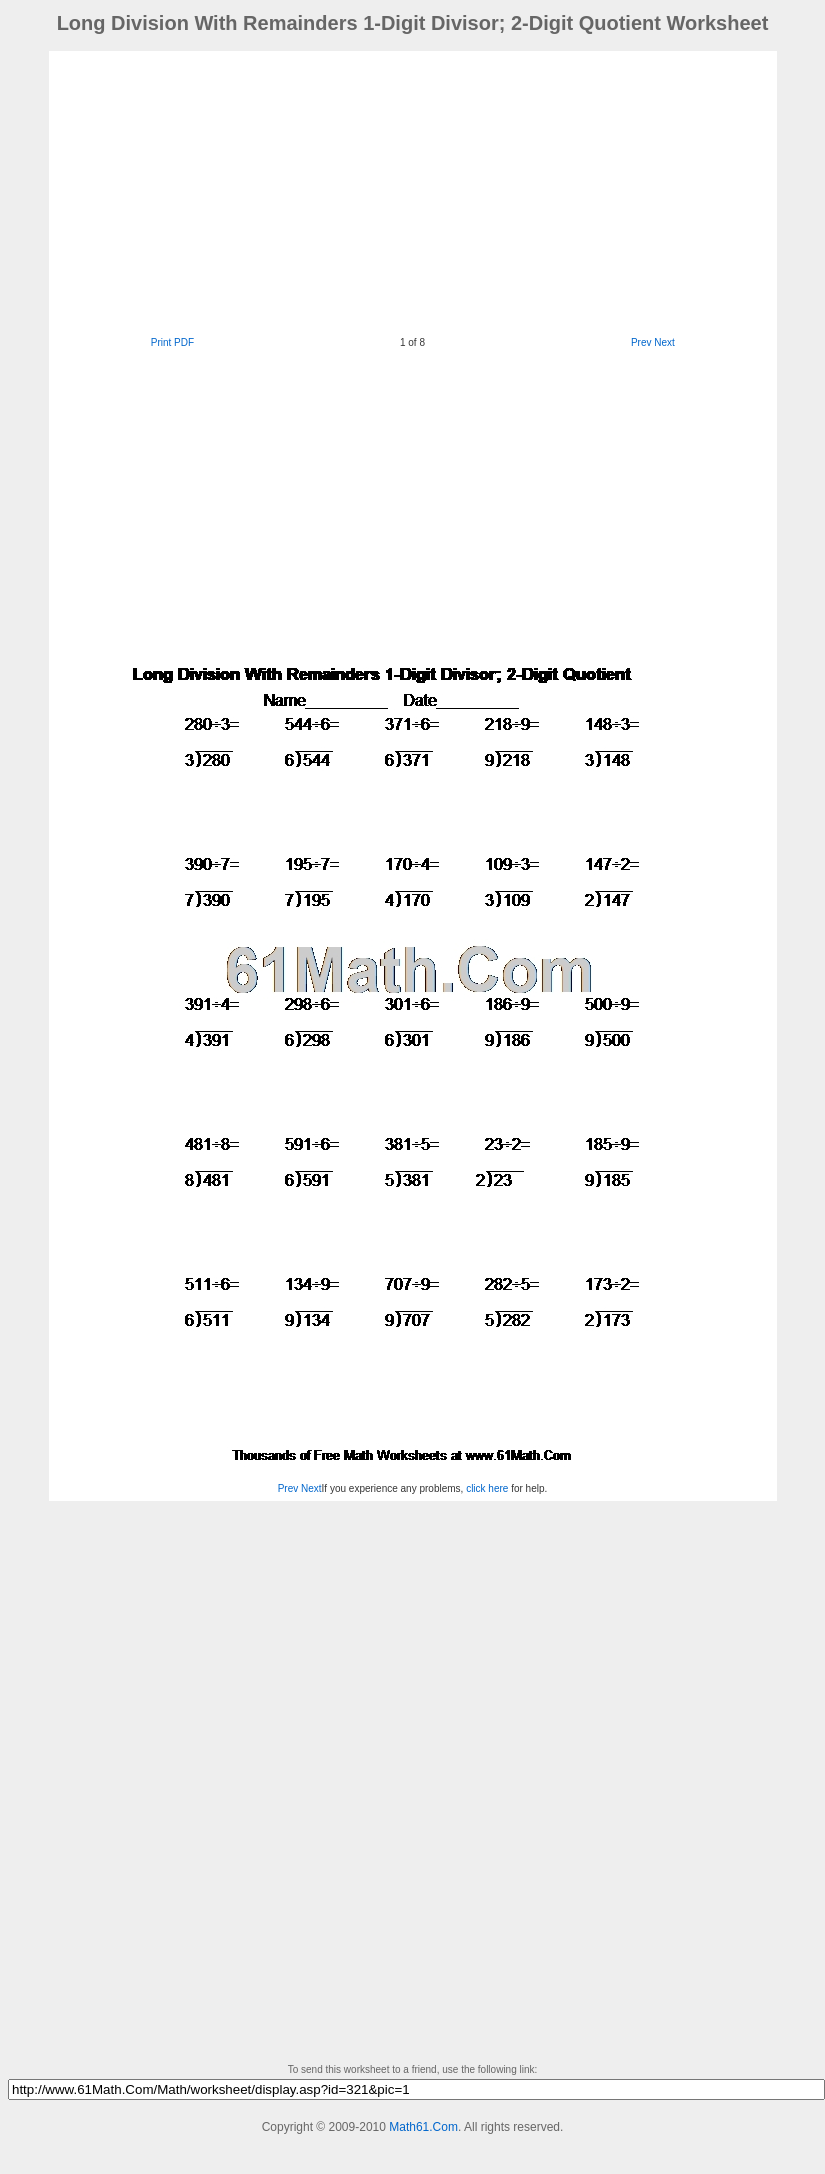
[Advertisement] (363, 191)
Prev (641, 342)
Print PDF (172, 342)
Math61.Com (423, 2127)
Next (664, 342)
